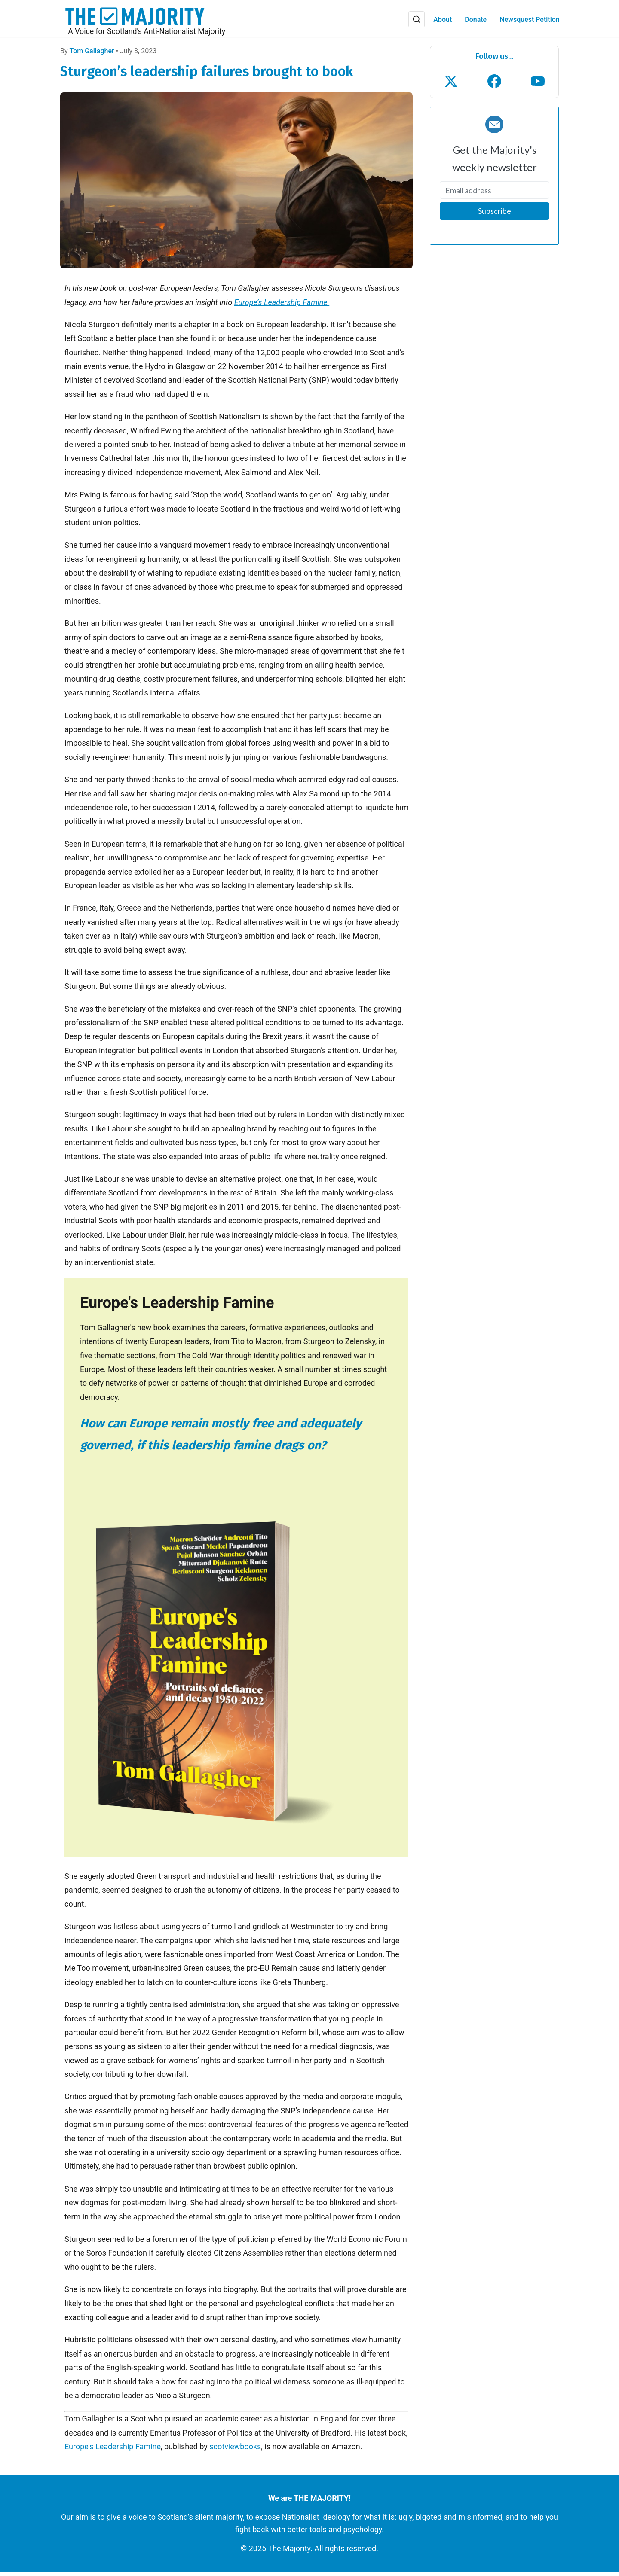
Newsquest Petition (529, 22)
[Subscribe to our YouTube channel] (538, 85)
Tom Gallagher (92, 55)
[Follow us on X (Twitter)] (451, 85)
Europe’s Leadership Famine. (282, 306)
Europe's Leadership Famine (112, 2450)
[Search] (416, 21)
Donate (475, 22)
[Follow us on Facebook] (494, 85)
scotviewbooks (235, 2450)
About (442, 22)
